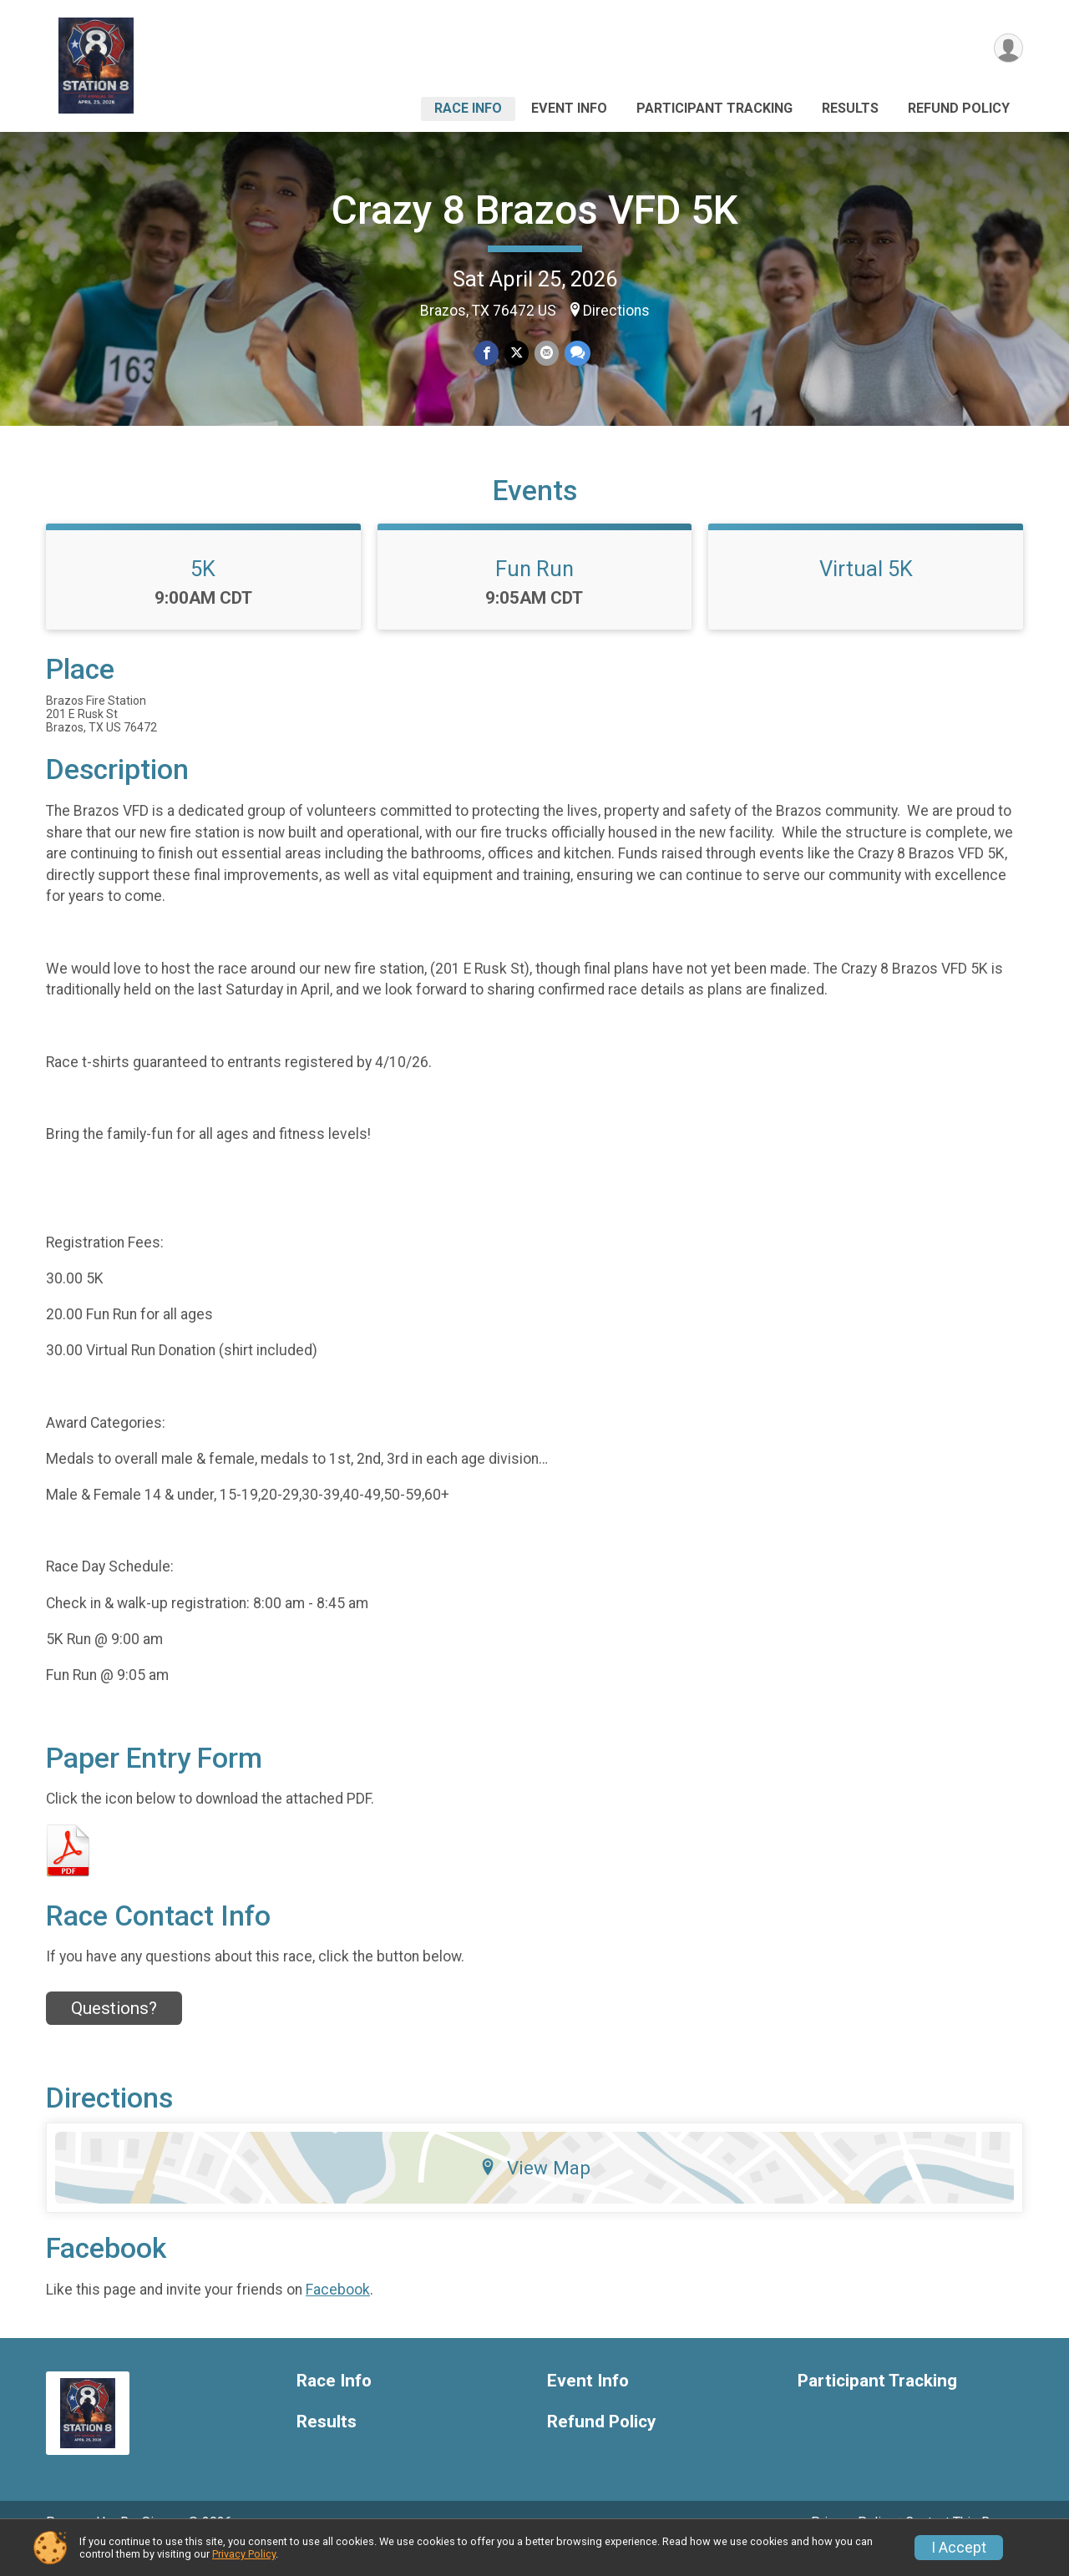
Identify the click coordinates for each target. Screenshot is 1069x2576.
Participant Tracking (714, 108)
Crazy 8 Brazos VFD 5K (535, 210)
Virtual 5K (866, 592)
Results (850, 108)
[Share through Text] (576, 354)
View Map (534, 2191)
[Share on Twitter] (516, 354)
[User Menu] (1007, 48)
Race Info (468, 108)
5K (202, 592)
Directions (616, 310)
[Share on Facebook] (487, 354)
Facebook (338, 2312)
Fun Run (534, 592)
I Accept (958, 2547)
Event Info (569, 108)
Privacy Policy (244, 2554)
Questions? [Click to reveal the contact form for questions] (114, 2031)
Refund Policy (959, 108)
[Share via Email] (546, 354)
